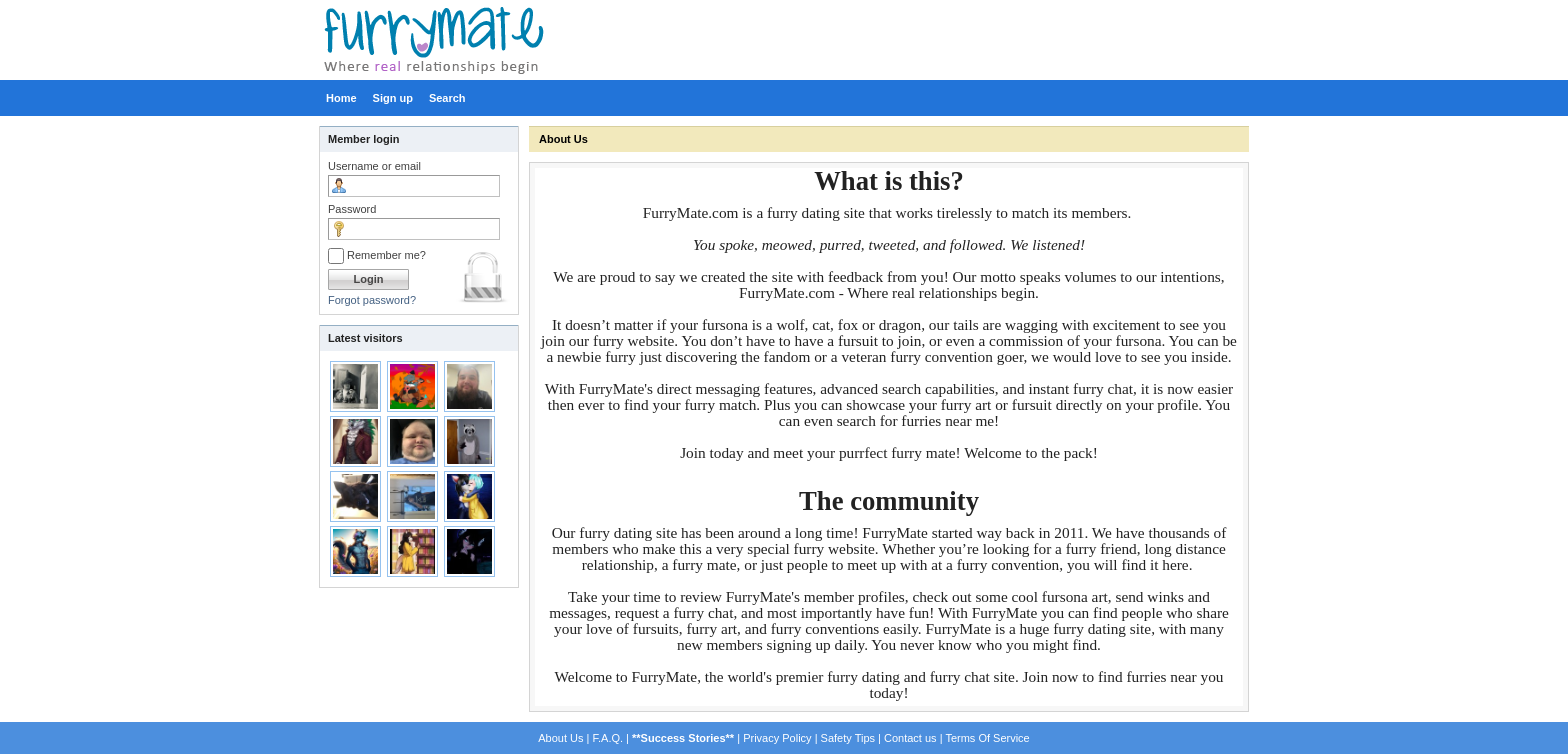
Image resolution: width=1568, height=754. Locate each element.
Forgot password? (372, 300)
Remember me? (377, 255)
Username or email (374, 166)
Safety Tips (848, 738)
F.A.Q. (607, 738)
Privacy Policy (777, 738)
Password (352, 209)
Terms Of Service (987, 738)
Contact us (910, 738)
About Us (563, 139)
